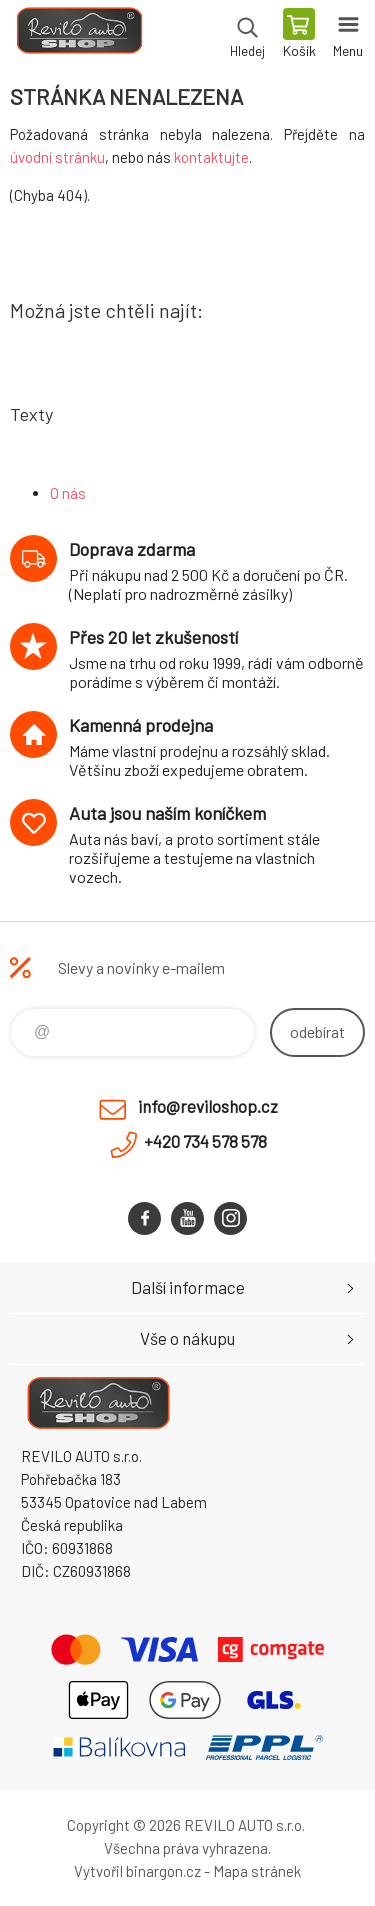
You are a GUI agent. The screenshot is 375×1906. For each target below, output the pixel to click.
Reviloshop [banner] (78, 35)
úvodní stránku (57, 157)
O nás (68, 493)
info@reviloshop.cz (208, 1106)
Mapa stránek (257, 1871)
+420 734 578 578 (205, 1141)
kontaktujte (211, 157)
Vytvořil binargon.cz (137, 1871)
